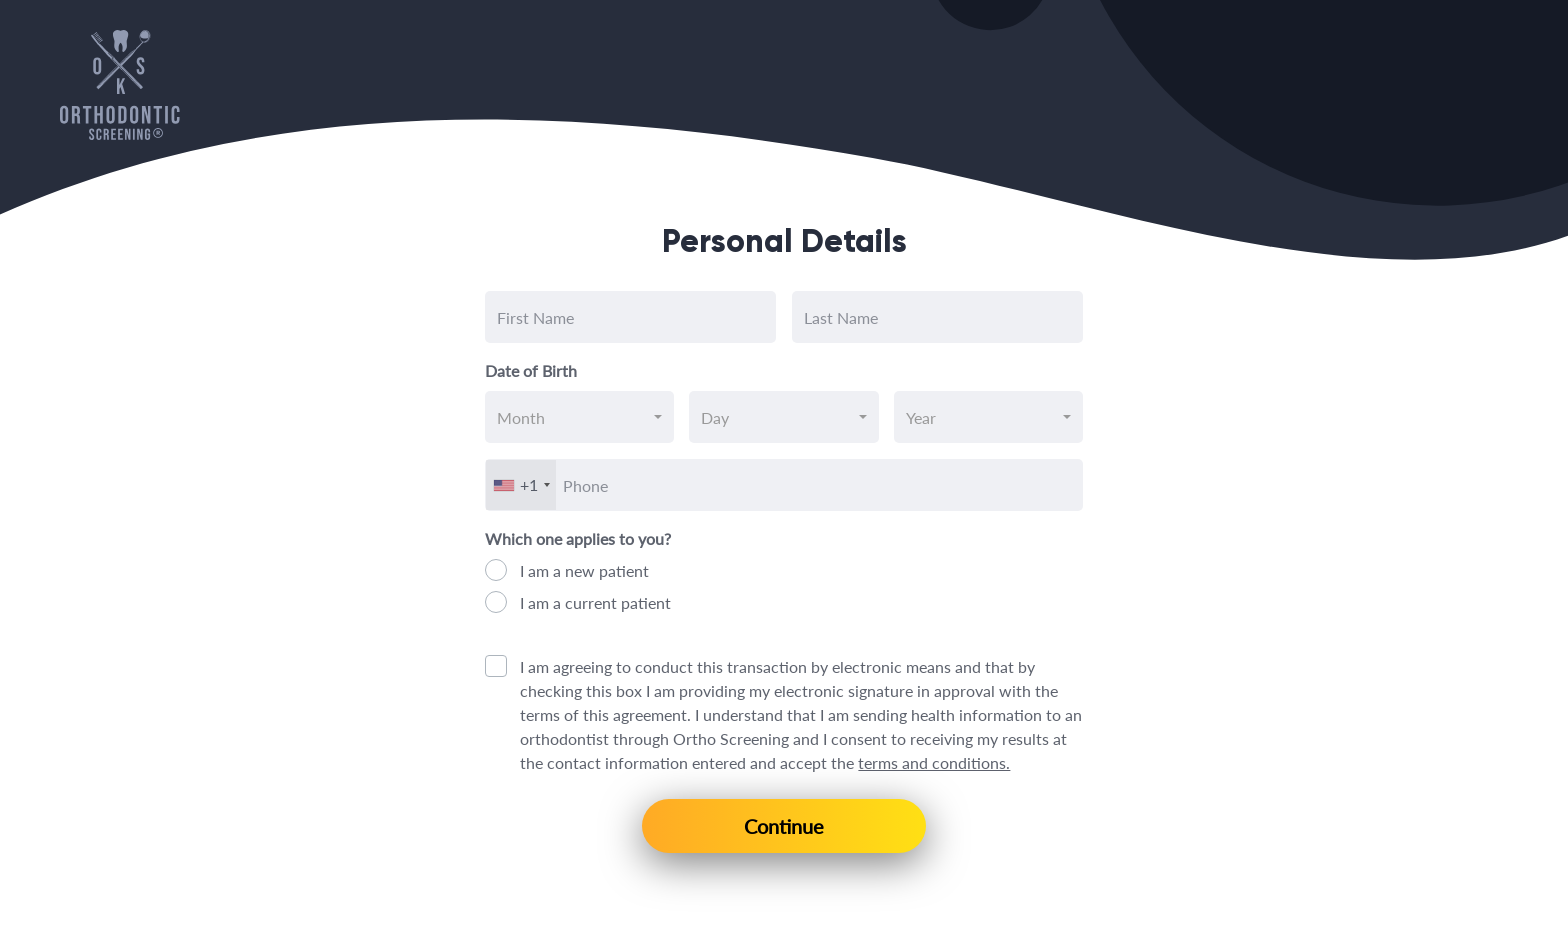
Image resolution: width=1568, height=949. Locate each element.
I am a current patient (595, 602)
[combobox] (579, 417)
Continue (784, 826)
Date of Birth (531, 370)
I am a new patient (584, 570)
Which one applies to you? (578, 538)
